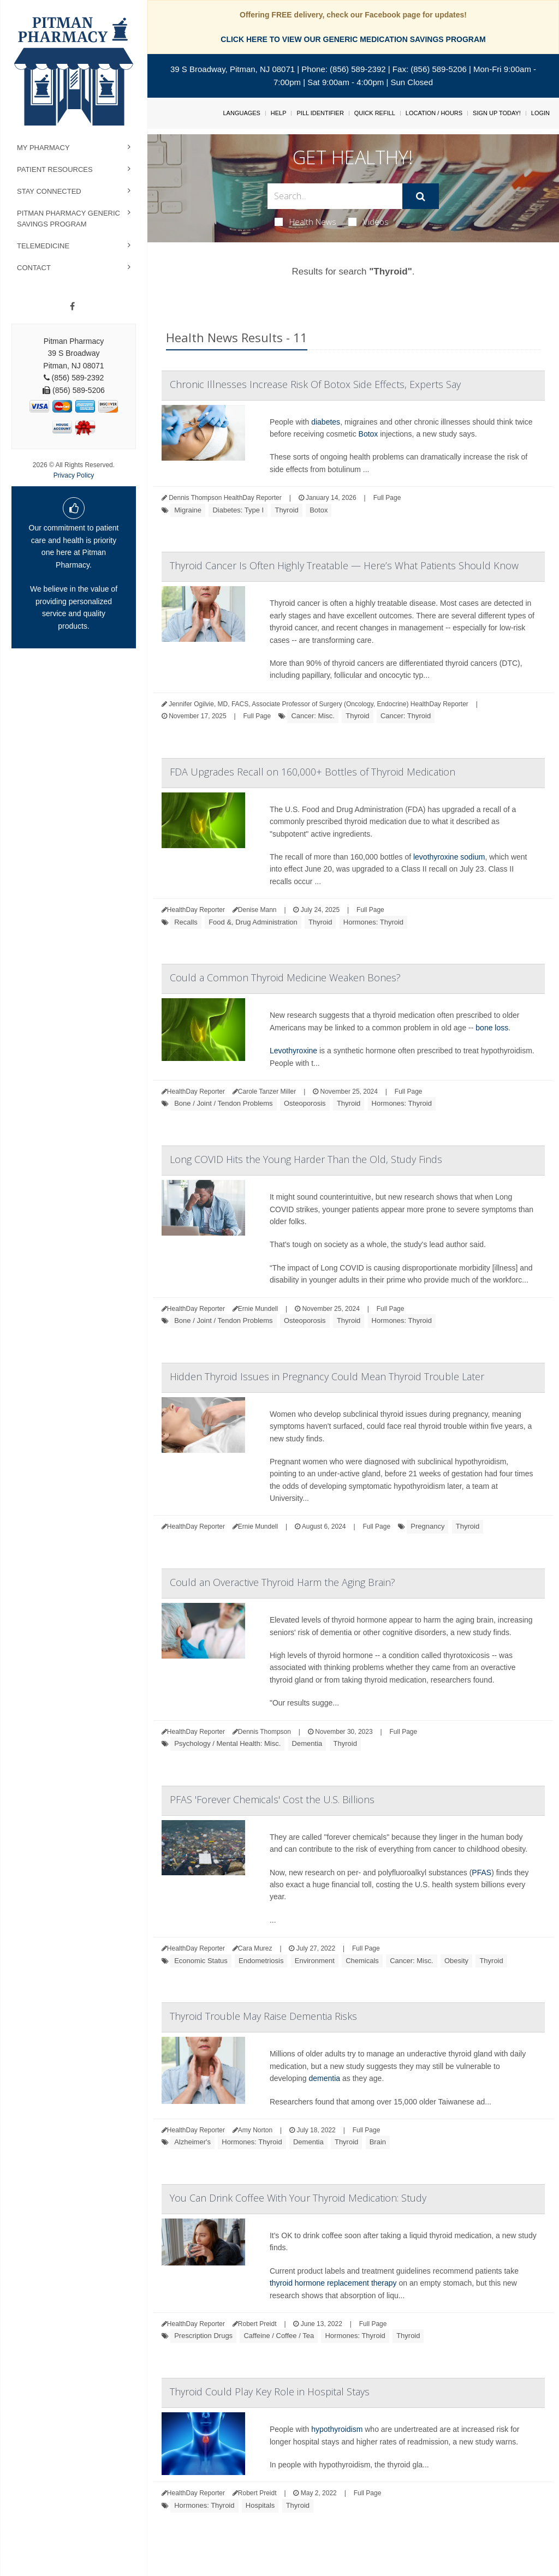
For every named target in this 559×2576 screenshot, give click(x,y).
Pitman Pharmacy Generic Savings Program (68, 218)
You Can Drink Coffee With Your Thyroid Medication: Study (298, 2197)
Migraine (187, 510)
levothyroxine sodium (449, 856)
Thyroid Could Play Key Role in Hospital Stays (270, 2391)
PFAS (481, 1872)
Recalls (186, 922)
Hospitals (260, 2505)
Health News (305, 221)
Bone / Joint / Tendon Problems (223, 1103)
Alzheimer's (192, 2142)
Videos (368, 221)
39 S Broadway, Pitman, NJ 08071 (232, 69)
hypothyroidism (336, 2429)
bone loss (491, 1027)
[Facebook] (72, 306)
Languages (241, 113)
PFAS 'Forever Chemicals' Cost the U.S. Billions (272, 1799)
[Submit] (420, 196)
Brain (378, 2142)
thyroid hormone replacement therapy (333, 2283)
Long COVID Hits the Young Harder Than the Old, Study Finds (306, 1159)
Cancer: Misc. (312, 716)
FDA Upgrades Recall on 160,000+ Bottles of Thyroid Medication (312, 771)
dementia (325, 2078)
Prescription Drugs (203, 2335)
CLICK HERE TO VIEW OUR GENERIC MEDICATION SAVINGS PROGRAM (353, 39)
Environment (315, 1961)
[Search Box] (334, 196)
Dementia (307, 1743)
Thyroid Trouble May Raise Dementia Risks (263, 2016)
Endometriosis (261, 1961)
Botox (368, 434)
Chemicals (362, 1961)
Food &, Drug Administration (253, 922)
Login (540, 113)
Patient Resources (55, 169)
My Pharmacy (43, 148)
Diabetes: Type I (238, 510)
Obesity (456, 1961)
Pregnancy (427, 1526)
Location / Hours (434, 113)
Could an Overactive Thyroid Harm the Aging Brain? (282, 1582)
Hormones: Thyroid (373, 922)
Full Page (387, 498)
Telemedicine (43, 246)
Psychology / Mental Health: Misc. (227, 1743)
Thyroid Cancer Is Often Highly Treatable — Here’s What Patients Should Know (344, 565)
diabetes (325, 422)
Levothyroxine (293, 1050)
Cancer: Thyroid (405, 716)
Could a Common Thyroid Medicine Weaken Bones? (285, 977)
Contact (34, 268)
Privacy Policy (73, 475)
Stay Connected (49, 191)
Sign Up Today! (497, 113)
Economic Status (201, 1961)
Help (279, 113)
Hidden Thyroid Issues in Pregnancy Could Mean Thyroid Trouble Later (327, 1376)
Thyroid (286, 510)
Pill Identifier (319, 113)
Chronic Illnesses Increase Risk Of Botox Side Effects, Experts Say (315, 384)
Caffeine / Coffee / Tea (278, 2335)
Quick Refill (374, 113)
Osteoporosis (305, 1103)
